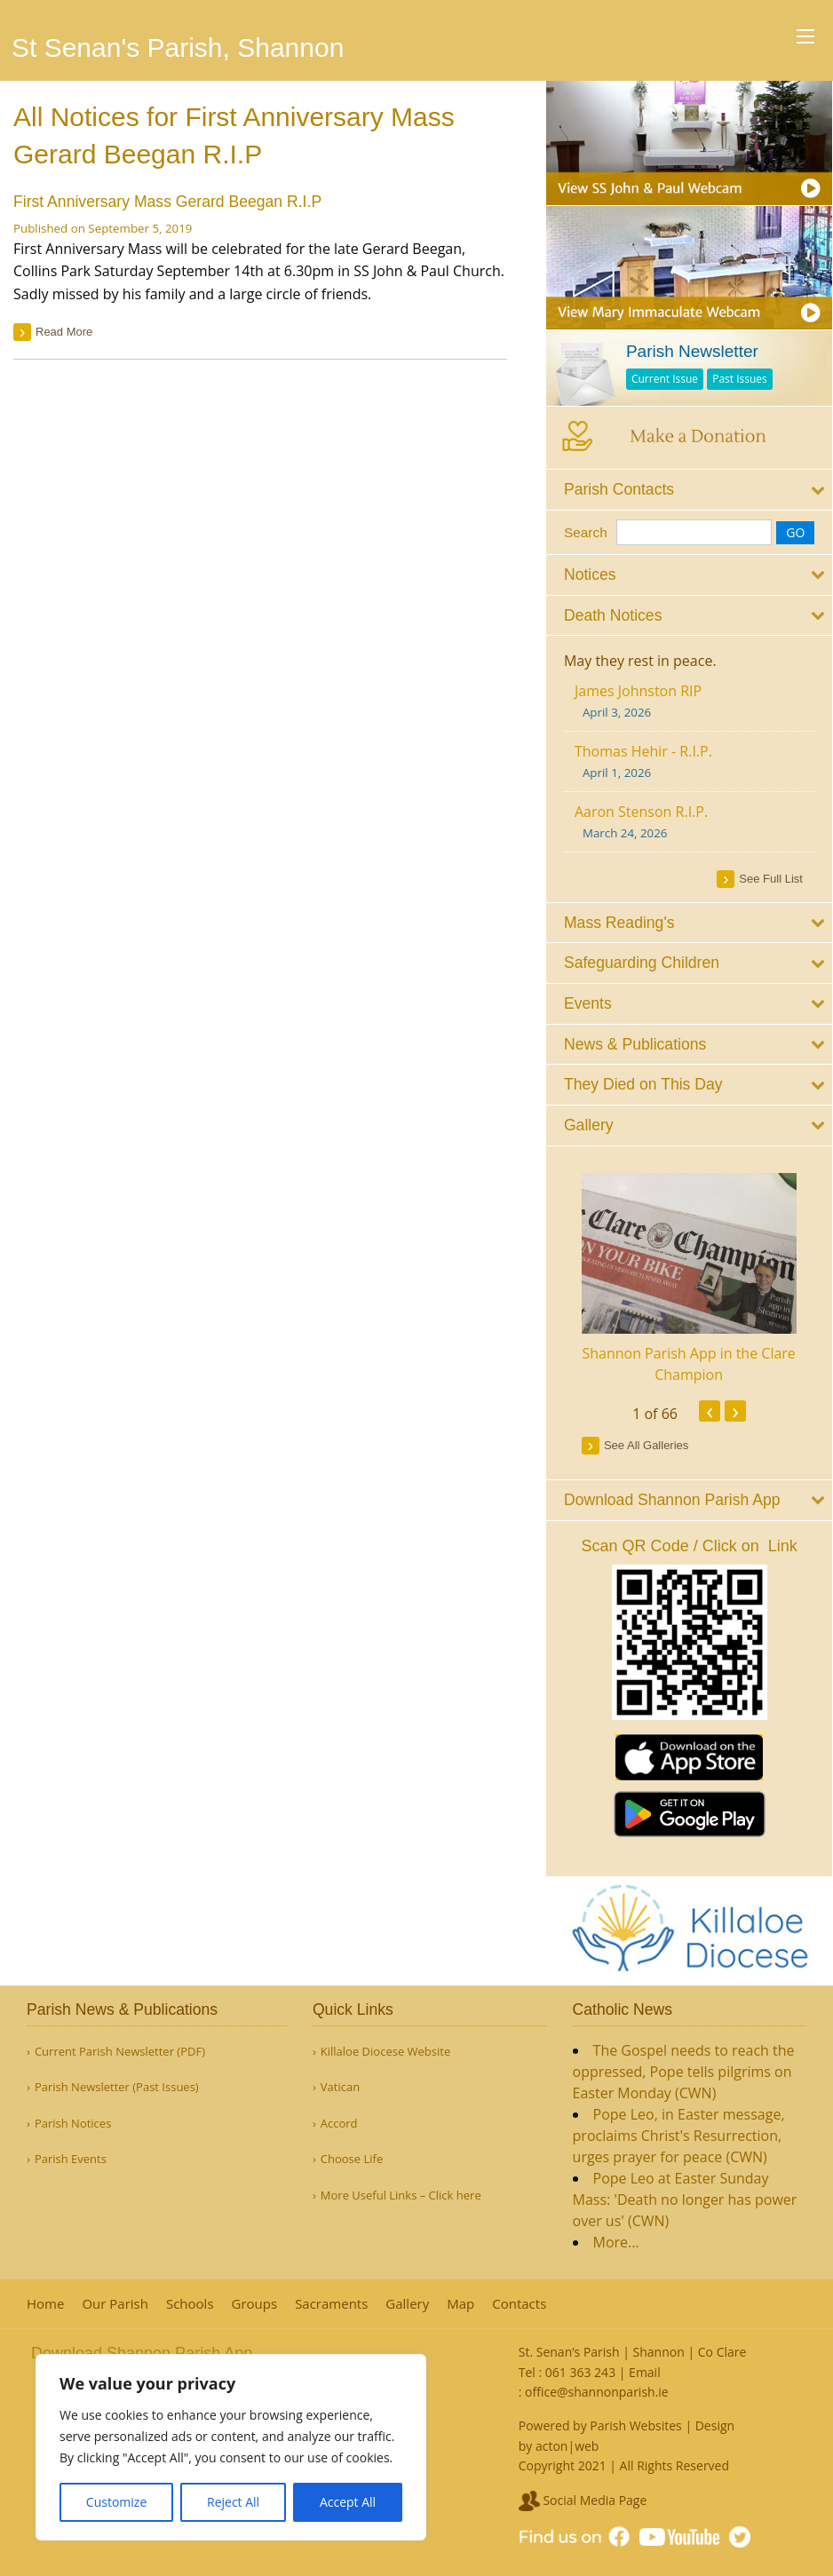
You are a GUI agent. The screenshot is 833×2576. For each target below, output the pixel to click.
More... (616, 2242)
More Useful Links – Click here (401, 2195)
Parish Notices (73, 2123)
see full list (772, 877)
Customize (116, 2501)
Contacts (519, 2303)
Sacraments (331, 2303)
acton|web (567, 2445)
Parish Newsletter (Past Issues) (117, 2087)
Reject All (233, 2501)
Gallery (407, 2303)
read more (64, 331)
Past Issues (741, 378)
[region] (231, 2447)
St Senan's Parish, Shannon (178, 47)
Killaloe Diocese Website (385, 2051)
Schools (190, 2303)
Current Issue (665, 378)
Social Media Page (583, 2500)
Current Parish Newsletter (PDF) (120, 2051)
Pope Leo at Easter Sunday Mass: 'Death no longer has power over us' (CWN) (685, 2199)
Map (460, 2303)
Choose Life (352, 2159)
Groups (255, 2303)
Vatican (340, 2087)
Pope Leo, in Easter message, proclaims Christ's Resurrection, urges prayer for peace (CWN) (679, 2135)
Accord (339, 2123)
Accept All (348, 2501)
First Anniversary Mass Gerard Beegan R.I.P (167, 201)
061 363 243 (580, 2372)
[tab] (690, 490)
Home (45, 2303)
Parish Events (71, 2159)
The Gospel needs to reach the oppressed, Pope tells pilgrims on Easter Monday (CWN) (684, 2072)
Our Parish (115, 2303)
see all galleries (647, 1444)
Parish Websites (635, 2425)
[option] (690, 1278)
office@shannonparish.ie (597, 2391)
